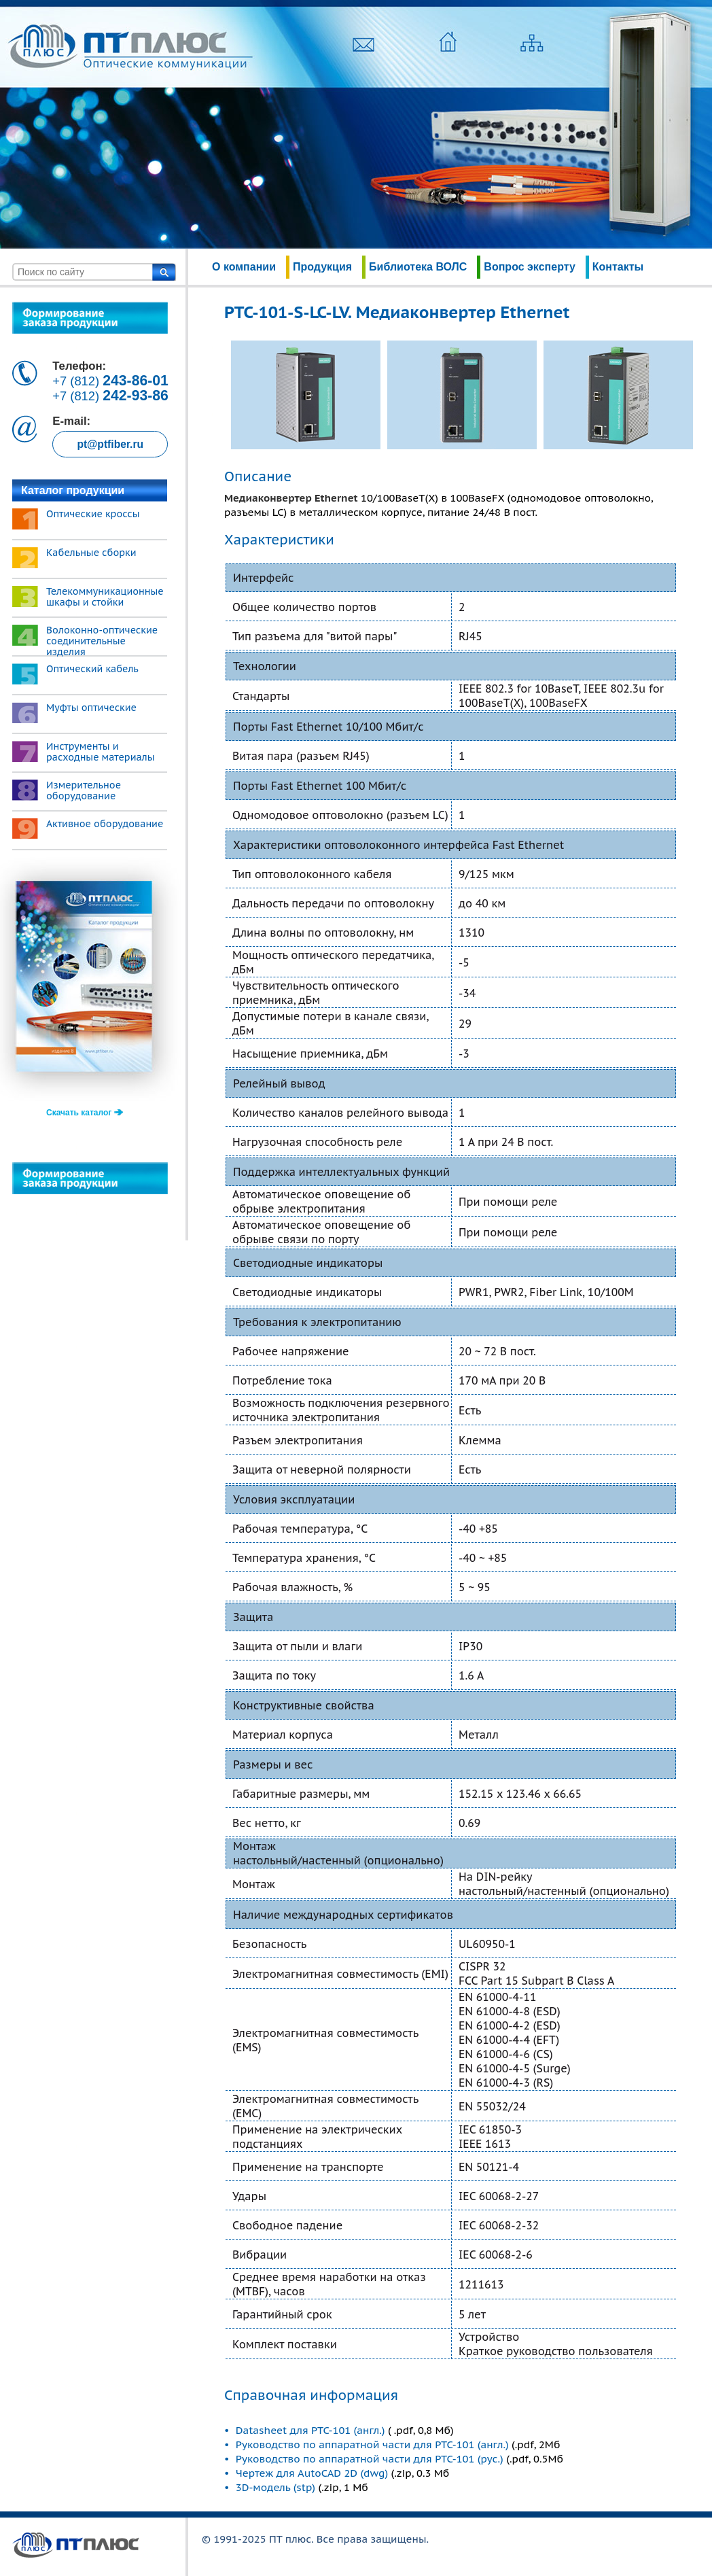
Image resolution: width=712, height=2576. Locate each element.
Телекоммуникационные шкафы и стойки (105, 596)
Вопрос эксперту (529, 267)
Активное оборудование (104, 824)
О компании (244, 267)
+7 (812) (110, 381)
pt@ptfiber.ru (110, 444)
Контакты (617, 267)
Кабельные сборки (91, 552)
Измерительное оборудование (83, 790)
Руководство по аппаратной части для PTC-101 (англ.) (372, 2444)
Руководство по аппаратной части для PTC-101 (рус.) (369, 2458)
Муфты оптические (91, 707)
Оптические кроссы (93, 514)
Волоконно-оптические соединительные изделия (102, 641)
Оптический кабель (92, 669)
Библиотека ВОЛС (418, 267)
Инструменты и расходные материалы (100, 751)
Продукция (322, 267)
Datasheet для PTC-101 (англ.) (312, 2430)
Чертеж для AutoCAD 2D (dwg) (312, 2473)
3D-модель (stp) (275, 2487)
